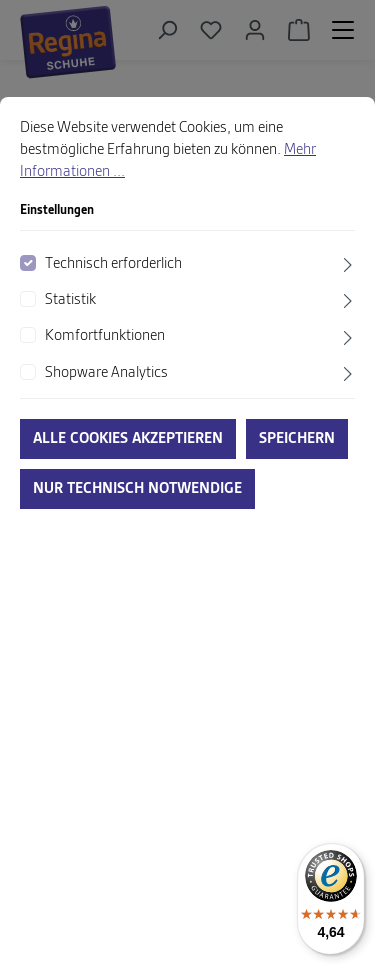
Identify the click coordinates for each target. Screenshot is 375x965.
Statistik (70, 300)
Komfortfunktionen (105, 336)
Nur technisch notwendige (137, 489)
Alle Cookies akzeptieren (128, 439)
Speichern (297, 439)
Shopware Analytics (106, 373)
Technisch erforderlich (113, 264)
